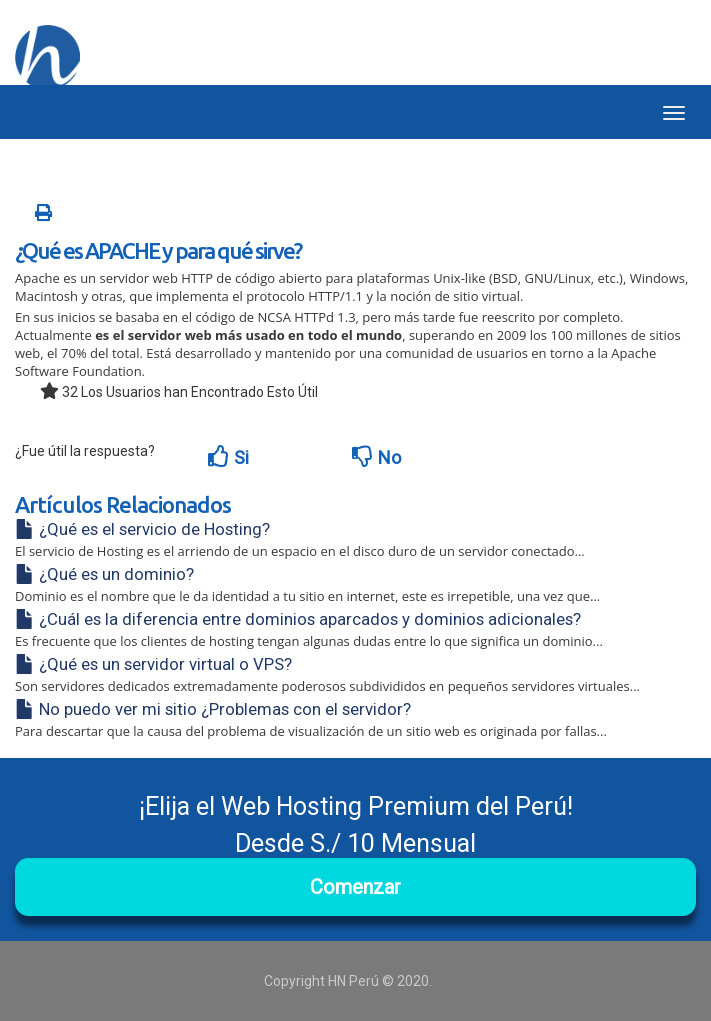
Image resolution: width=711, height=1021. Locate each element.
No (376, 457)
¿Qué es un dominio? (104, 574)
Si (228, 457)
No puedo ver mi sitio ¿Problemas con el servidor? (213, 709)
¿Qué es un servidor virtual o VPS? (153, 664)
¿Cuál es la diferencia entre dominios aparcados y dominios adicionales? (298, 619)
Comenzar (355, 887)
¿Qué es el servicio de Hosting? (142, 529)
